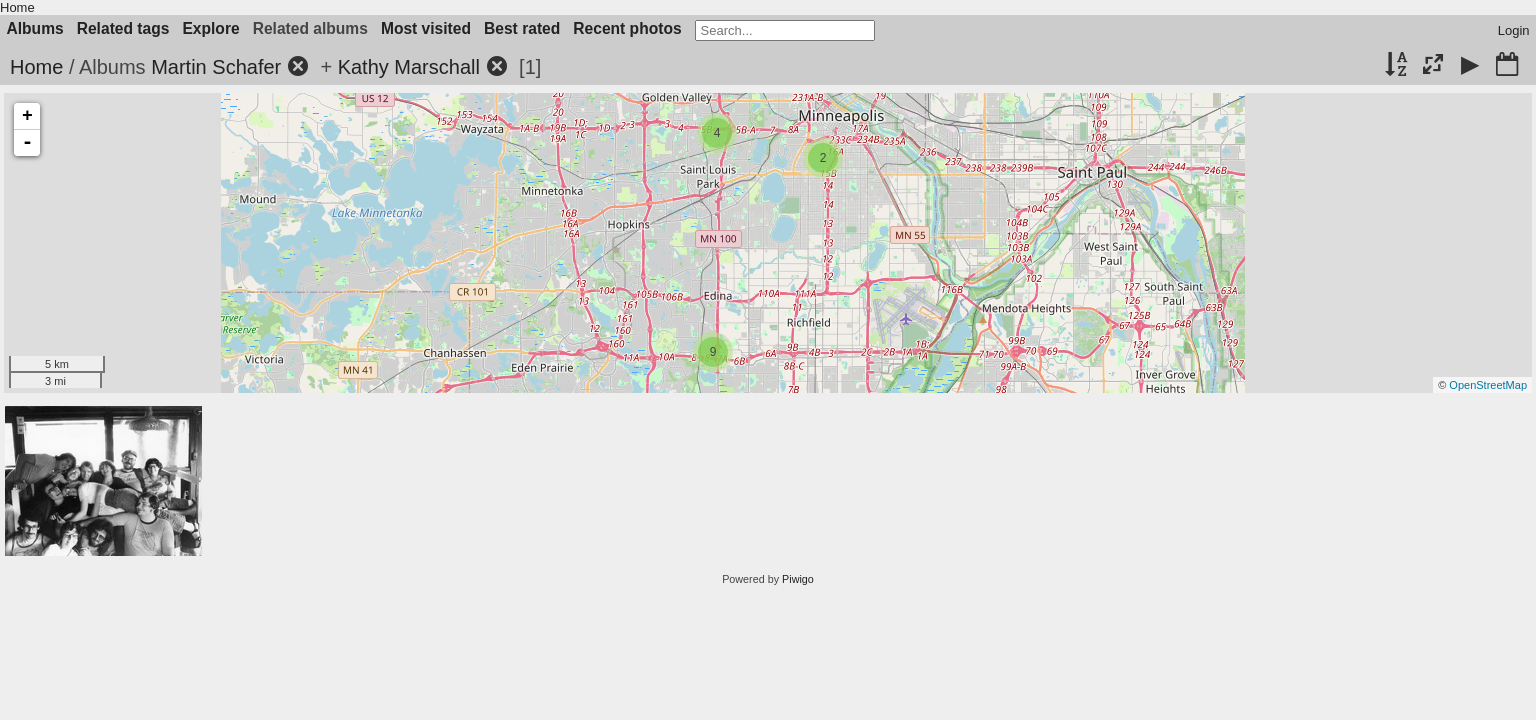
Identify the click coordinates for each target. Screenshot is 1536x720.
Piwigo (798, 579)
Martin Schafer (216, 67)
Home (17, 7)
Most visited (426, 28)
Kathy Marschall (409, 67)
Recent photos (627, 28)
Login (1514, 30)
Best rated (522, 28)
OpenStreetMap (1488, 385)
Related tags (123, 28)
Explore (210, 28)
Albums (35, 28)
